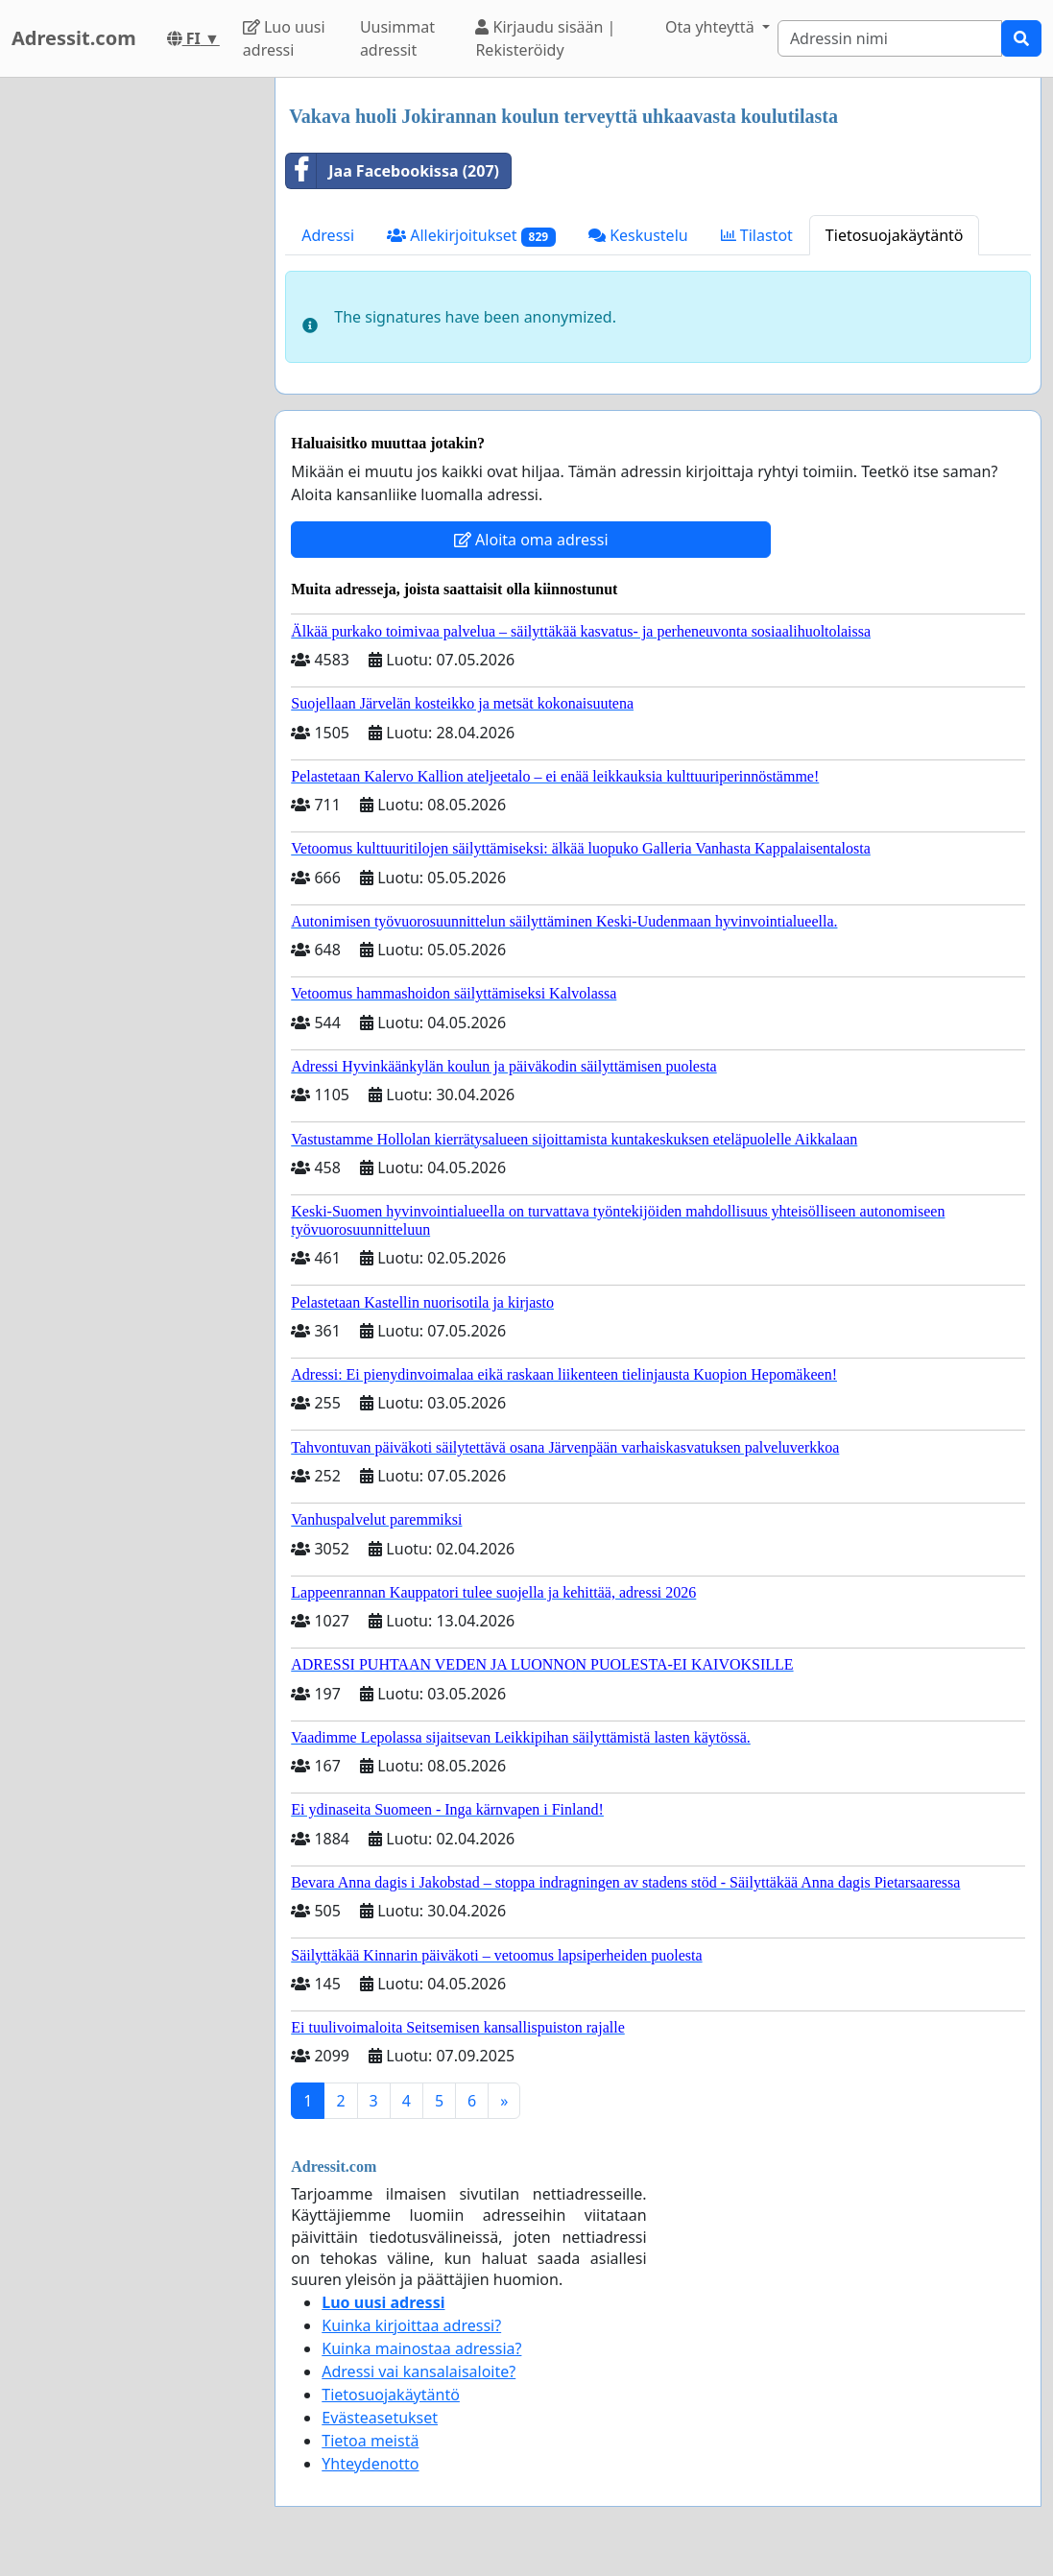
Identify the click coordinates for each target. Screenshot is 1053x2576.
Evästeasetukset (380, 2417)
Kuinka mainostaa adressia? (421, 2348)
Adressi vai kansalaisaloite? (418, 2371)
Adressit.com (74, 38)
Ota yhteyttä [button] (711, 26)
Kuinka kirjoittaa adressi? (411, 2325)
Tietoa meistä (370, 2440)
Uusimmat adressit (397, 38)
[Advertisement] (131, 366)
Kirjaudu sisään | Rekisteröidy (545, 38)
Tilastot (757, 235)
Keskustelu (638, 235)
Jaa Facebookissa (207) (392, 171)
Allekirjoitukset (471, 236)
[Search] (890, 38)
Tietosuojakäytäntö (895, 235)
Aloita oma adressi (531, 539)
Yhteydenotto (370, 2463)
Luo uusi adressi (284, 38)
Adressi (327, 235)
